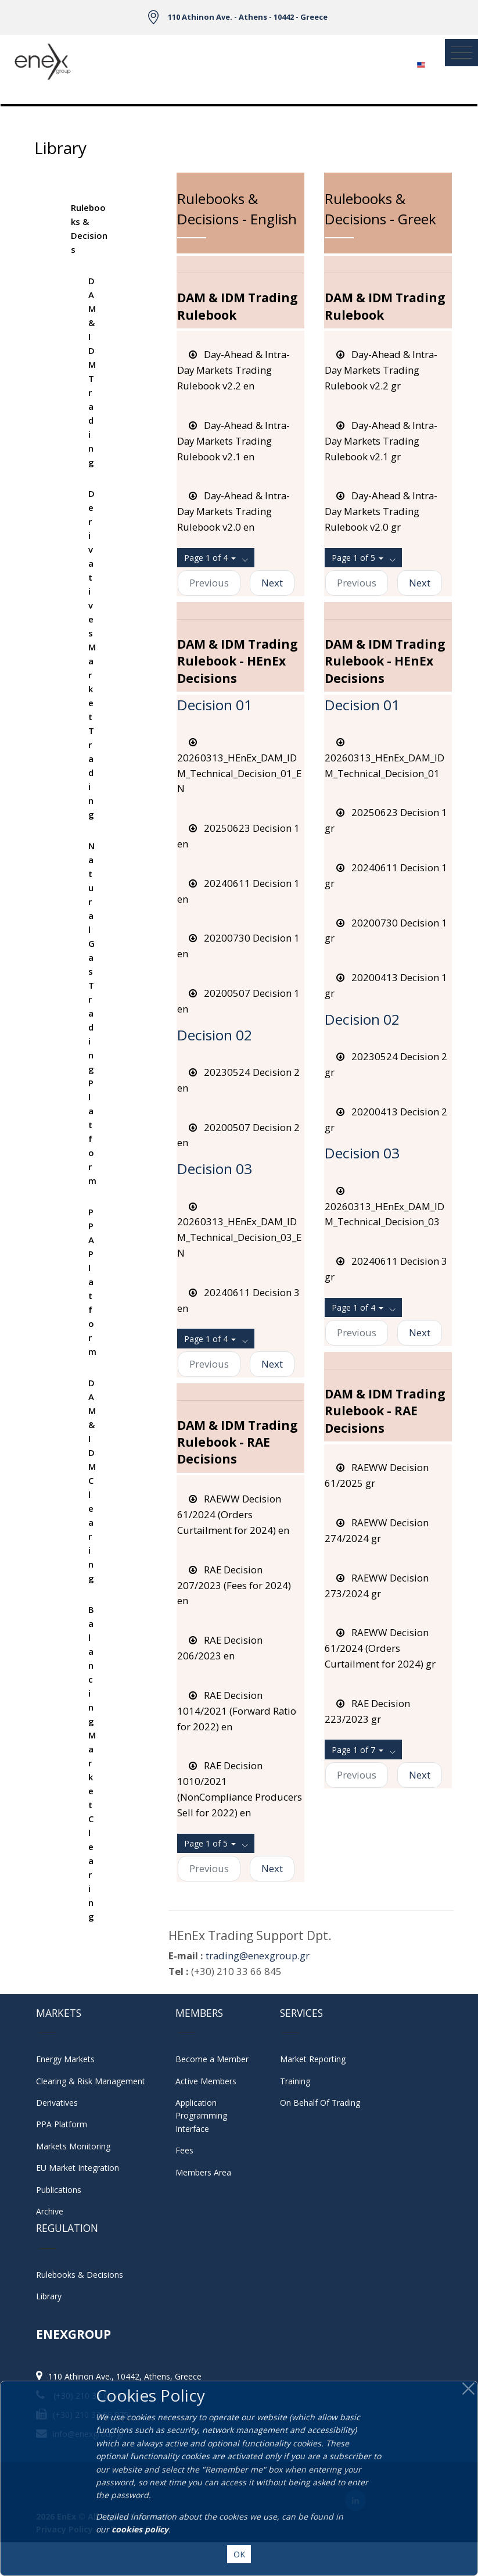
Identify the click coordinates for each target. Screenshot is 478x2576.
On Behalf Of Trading (320, 2102)
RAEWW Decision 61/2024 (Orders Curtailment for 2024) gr (380, 1648)
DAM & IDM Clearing (92, 1480)
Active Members (205, 2081)
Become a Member (212, 2059)
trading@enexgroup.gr (258, 1955)
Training (295, 2081)
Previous (209, 582)
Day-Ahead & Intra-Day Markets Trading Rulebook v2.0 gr (381, 511)
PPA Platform (92, 1281)
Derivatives (57, 2102)
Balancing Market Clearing (92, 1763)
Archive (49, 2211)
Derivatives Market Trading (92, 654)
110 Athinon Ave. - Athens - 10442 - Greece (248, 17)
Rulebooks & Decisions (89, 228)
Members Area (203, 2172)
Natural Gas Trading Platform (92, 1013)
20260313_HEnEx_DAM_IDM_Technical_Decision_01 (384, 757)
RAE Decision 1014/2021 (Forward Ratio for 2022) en (236, 1710)
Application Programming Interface (207, 2115)
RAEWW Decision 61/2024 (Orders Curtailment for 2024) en (233, 1514)
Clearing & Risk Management (90, 2081)
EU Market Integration (77, 2167)
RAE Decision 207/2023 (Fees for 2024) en (234, 1585)
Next (272, 582)
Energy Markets (65, 2059)
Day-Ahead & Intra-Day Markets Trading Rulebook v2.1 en (233, 440)
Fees (184, 2150)
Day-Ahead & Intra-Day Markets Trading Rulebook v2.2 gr (381, 370)
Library (49, 2296)
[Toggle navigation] (461, 52)
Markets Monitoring (73, 2146)
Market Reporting (313, 2059)
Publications (58, 2189)
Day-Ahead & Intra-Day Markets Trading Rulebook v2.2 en (233, 370)
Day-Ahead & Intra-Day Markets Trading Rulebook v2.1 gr (381, 440)
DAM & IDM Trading (92, 371)
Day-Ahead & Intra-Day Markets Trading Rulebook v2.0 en (233, 511)
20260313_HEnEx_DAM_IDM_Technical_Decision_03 (384, 1206)
